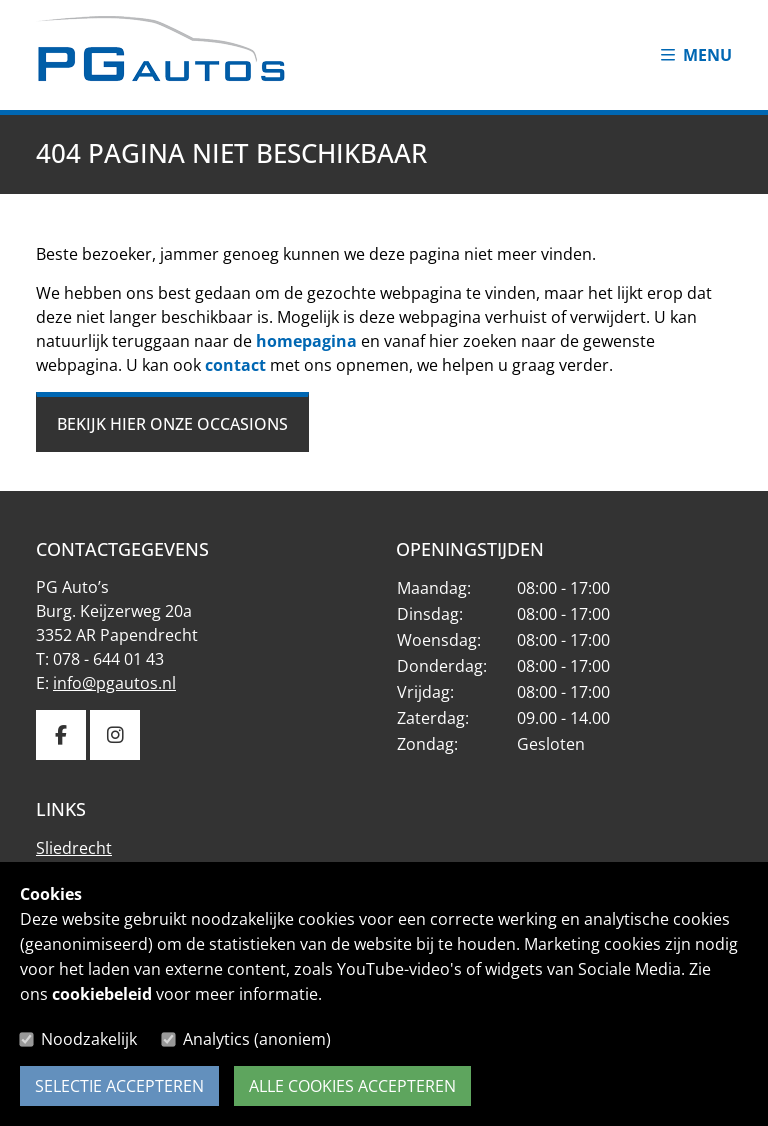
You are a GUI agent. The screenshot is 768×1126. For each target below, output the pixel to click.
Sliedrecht (74, 848)
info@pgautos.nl (114, 683)
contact (235, 365)
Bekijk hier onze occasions (172, 424)
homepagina (306, 341)
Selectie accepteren (119, 1086)
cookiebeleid (102, 994)
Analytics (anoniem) (257, 1039)
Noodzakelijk (89, 1039)
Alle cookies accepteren (352, 1086)
